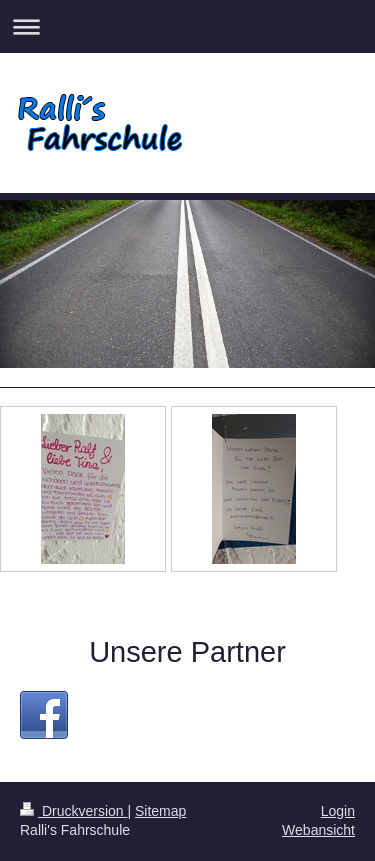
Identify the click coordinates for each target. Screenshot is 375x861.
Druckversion (73, 811)
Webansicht (318, 830)
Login (338, 811)
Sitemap (160, 811)
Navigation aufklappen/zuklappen (187, 26)
